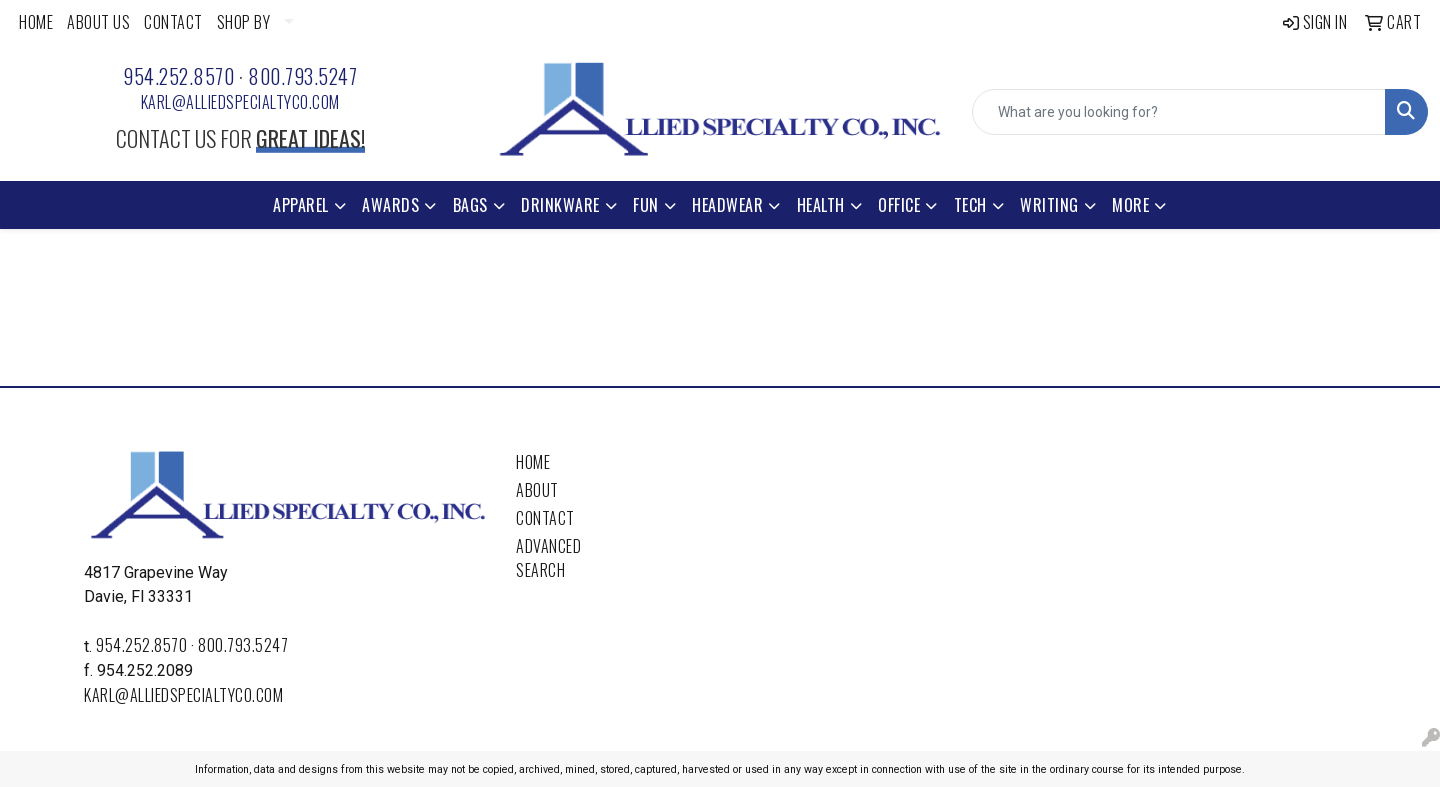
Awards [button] (390, 205)
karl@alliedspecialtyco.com (240, 102)
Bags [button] (470, 205)
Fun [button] (646, 205)
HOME (36, 22)
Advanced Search (548, 558)
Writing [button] (1049, 205)
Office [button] (899, 205)
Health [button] (821, 205)
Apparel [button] (301, 205)
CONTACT (173, 22)
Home (533, 462)
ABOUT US (98, 22)
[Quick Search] (1179, 112)
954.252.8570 (178, 76)
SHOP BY (244, 22)
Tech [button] (970, 205)
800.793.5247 (302, 76)
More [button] (1130, 205)
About (537, 490)
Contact (545, 518)
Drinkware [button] (560, 205)
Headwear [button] (727, 205)
